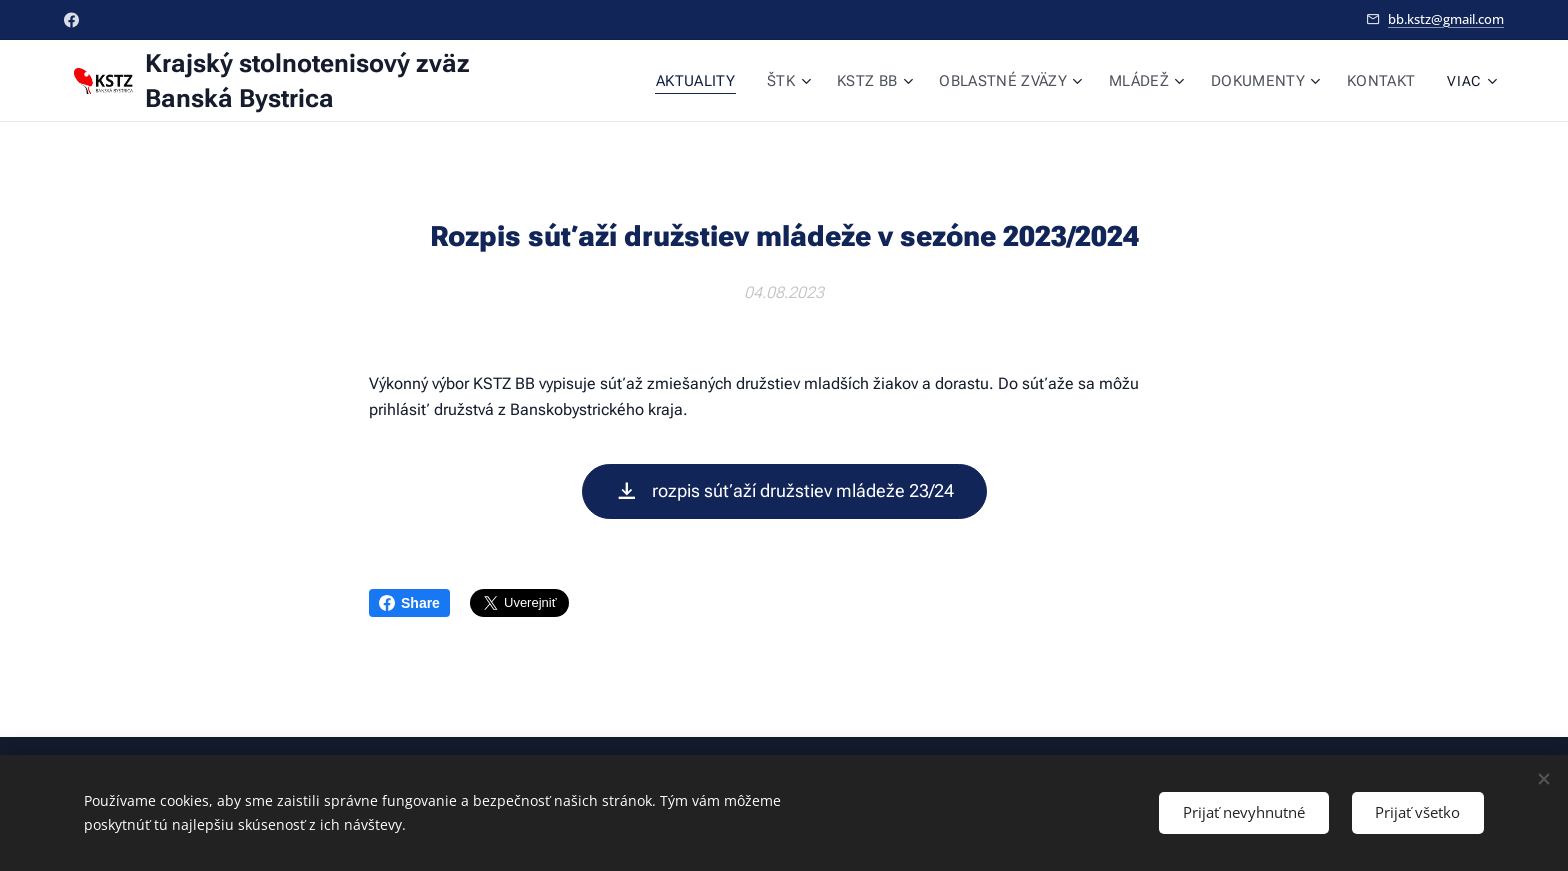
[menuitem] (715, 81)
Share (409, 603)
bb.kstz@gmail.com (1446, 19)
